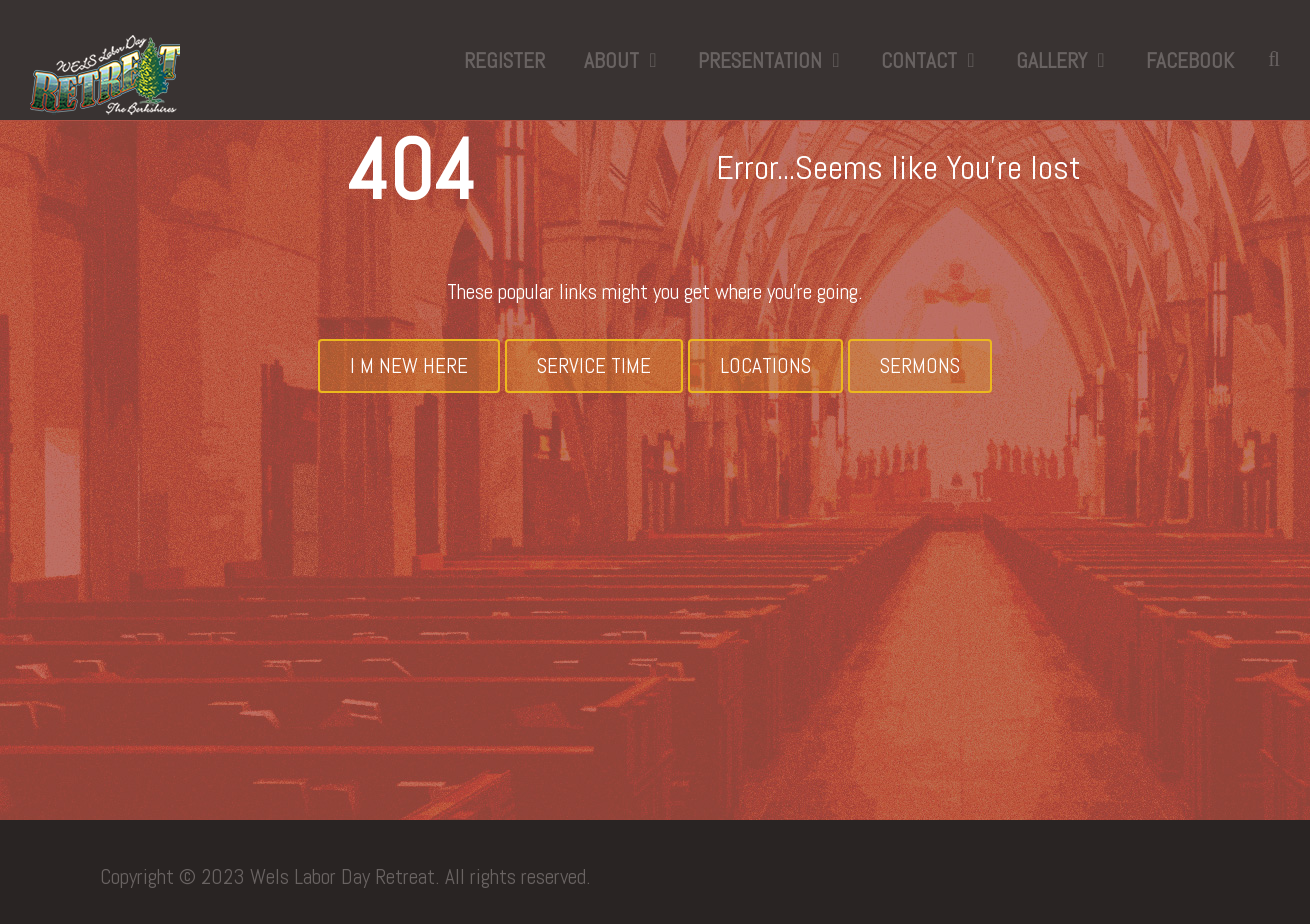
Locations (765, 365)
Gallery (1051, 60)
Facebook (1190, 60)
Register (504, 60)
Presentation (760, 60)
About (611, 60)
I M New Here (409, 365)
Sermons (920, 365)
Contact (919, 60)
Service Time (594, 365)
